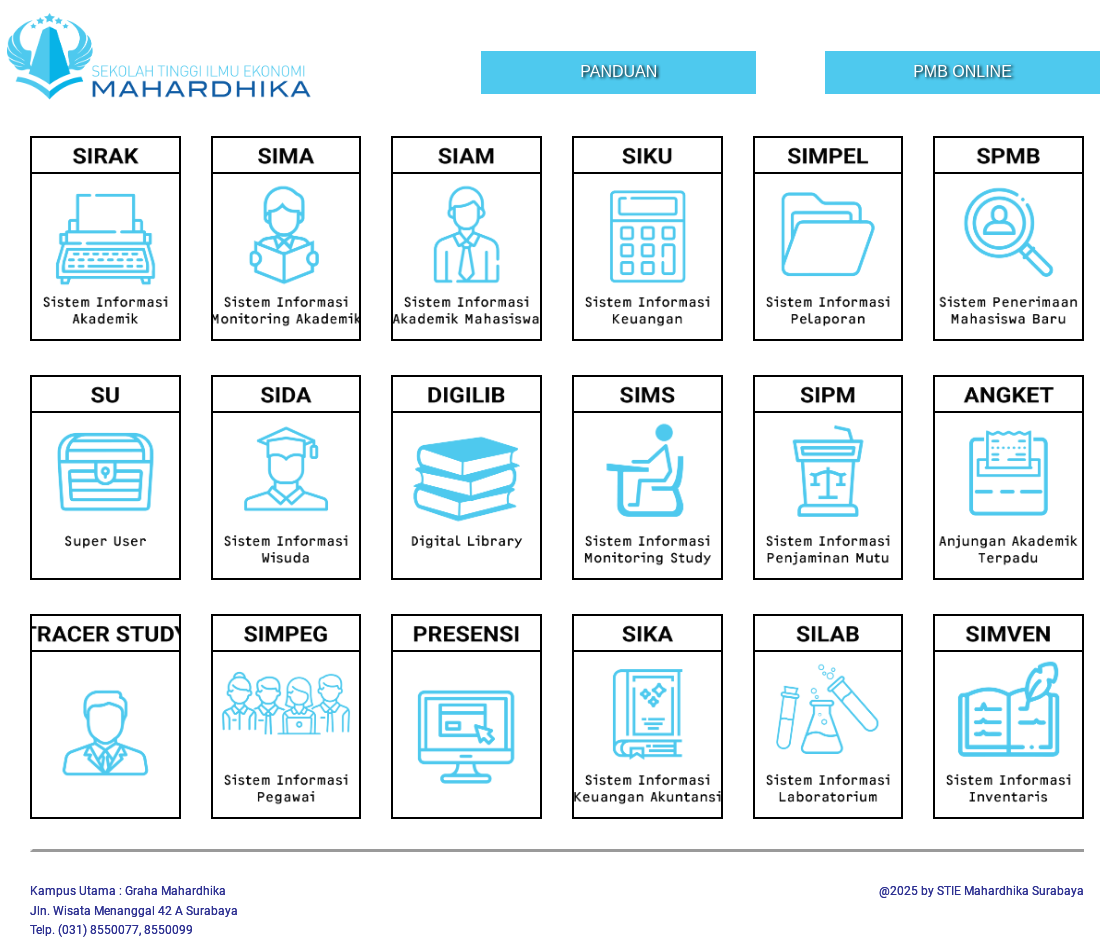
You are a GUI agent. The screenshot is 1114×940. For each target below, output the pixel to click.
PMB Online (962, 71)
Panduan (618, 71)
